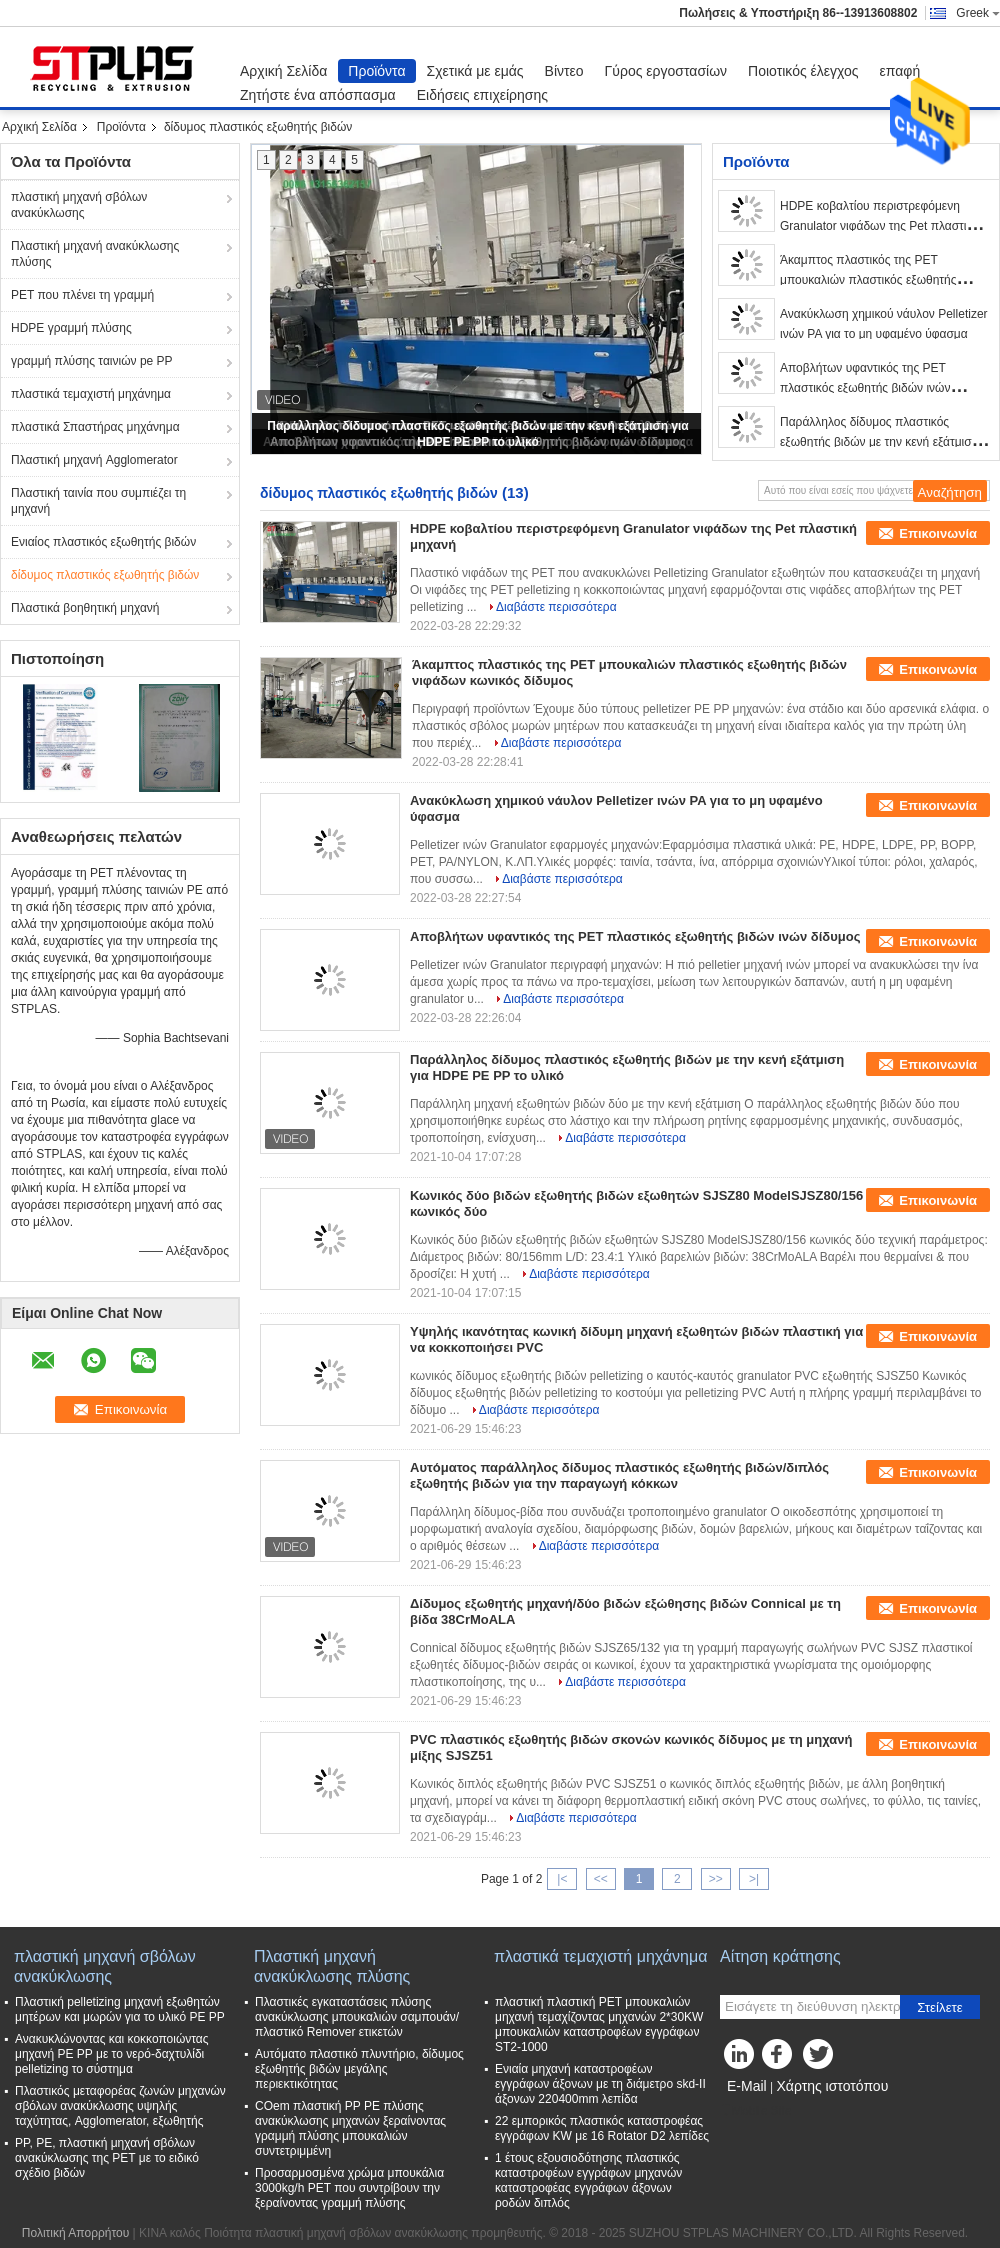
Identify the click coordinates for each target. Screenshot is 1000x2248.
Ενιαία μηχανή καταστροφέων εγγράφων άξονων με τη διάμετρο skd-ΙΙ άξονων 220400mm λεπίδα (600, 2084)
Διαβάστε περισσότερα (556, 607)
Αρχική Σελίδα (283, 71)
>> (716, 1879)
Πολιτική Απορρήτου (75, 2233)
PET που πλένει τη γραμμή (82, 295)
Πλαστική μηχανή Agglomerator (94, 460)
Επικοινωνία (938, 533)
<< (601, 1879)
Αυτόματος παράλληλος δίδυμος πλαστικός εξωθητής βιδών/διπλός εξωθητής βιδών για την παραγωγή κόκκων (619, 1475)
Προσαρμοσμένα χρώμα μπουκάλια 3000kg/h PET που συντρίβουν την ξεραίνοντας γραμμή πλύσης (349, 2188)
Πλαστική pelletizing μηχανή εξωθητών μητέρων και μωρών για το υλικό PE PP (120, 2009)
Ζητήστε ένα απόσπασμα (318, 95)
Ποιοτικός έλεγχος (803, 71)
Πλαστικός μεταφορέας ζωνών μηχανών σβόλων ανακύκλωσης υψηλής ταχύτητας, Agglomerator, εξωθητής (120, 2106)
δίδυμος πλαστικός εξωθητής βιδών (105, 575)
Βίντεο (564, 71)
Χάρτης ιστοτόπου (832, 2086)
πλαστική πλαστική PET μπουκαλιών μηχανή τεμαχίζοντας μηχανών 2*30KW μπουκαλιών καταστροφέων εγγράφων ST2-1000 (599, 2024)
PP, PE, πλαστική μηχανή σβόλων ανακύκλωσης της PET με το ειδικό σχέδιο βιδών (107, 2158)
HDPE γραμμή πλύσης (71, 328)
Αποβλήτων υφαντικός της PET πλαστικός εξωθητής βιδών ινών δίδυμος (865, 388)
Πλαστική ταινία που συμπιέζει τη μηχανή (98, 501)
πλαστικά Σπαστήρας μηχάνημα (95, 427)
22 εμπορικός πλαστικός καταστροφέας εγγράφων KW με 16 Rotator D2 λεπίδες (602, 2128)
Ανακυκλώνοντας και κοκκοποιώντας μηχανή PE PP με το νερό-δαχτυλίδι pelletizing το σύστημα (112, 2054)
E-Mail (747, 2086)
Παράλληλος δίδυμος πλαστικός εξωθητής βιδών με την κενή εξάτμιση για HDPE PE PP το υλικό (879, 442)
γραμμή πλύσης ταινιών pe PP (92, 361)
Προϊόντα (376, 71)
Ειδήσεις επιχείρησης (482, 95)
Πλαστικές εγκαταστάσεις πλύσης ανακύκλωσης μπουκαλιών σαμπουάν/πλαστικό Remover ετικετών (357, 2017)
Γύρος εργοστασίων (666, 71)
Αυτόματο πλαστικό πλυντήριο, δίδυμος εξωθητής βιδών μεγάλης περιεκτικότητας (359, 2069)
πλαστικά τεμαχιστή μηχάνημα (91, 394)
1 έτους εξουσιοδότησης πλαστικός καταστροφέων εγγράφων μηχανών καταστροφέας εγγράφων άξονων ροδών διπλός (588, 2180)
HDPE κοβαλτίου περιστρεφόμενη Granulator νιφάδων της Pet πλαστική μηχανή (879, 226)
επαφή (900, 71)
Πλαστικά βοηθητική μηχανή (85, 608)
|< (562, 1879)
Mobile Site (755, 2111)
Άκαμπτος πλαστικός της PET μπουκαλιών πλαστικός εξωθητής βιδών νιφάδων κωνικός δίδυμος (868, 280)
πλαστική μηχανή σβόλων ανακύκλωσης (79, 205)
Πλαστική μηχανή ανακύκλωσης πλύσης (95, 254)
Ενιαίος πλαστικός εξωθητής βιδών (103, 542)
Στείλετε (940, 2007)
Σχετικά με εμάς (475, 71)
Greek (978, 13)
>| (754, 1879)
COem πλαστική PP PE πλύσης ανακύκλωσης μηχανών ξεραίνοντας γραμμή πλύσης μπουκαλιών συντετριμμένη (350, 2128)
